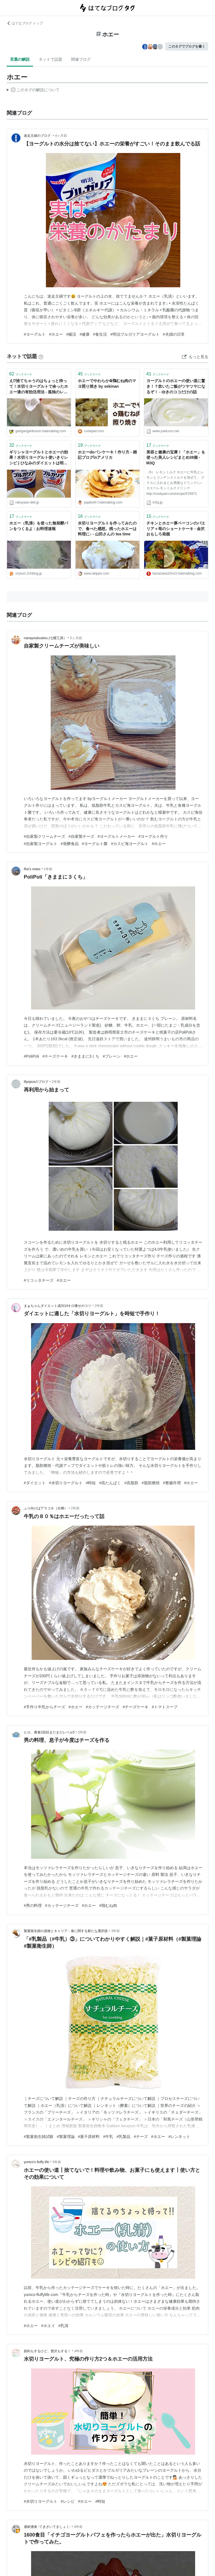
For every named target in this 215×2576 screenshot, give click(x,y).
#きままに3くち (85, 1056)
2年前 (56, 1082)
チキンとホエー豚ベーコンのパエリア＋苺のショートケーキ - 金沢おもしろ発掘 (175, 528)
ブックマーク (20, 373)
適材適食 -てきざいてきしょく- (47, 2527)
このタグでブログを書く (186, 46)
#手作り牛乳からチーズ (44, 1707)
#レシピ (68, 2501)
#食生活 (100, 334)
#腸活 (71, 334)
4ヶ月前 (61, 136)
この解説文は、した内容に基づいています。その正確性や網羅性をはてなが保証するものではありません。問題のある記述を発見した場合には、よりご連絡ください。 (33, 91)
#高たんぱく (110, 1483)
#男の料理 (33, 1905)
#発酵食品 (70, 843)
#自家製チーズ (81, 836)
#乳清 (64, 2325)
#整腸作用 (172, 1483)
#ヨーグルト (35, 334)
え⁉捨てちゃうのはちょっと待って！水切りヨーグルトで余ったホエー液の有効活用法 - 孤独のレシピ (38, 386)
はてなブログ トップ (25, 23)
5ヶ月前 (76, 638)
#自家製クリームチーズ (44, 836)
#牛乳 (108, 2136)
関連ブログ (81, 59)
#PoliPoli (31, 1056)
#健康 (85, 334)
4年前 (78, 2351)
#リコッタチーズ (38, 1280)
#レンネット (179, 2136)
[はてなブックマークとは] (41, 356)
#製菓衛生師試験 (38, 2136)
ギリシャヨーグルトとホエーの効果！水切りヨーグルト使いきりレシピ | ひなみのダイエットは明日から (38, 458)
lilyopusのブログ (36, 1082)
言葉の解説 (20, 59)
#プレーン (112, 1056)
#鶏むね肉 (108, 1905)
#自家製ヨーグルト (40, 843)
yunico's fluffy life (36, 2162)
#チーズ (141, 2136)
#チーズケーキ (55, 1056)
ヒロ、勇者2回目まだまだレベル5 (49, 1732)
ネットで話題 (50, 59)
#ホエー (56, 334)
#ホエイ (48, 2325)
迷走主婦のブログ (38, 136)
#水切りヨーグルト (66, 1483)
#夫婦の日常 (174, 334)
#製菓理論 (66, 2136)
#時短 (91, 1483)
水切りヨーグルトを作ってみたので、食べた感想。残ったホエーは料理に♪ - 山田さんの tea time (107, 528)
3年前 (115, 1931)
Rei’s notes (32, 869)
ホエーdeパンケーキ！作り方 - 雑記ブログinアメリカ (107, 455)
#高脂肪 (131, 1483)
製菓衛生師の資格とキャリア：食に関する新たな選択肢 (66, 1931)
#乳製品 (123, 2136)
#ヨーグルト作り (153, 836)
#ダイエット (35, 1483)
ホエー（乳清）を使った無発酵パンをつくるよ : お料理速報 (38, 526)
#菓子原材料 (89, 2136)
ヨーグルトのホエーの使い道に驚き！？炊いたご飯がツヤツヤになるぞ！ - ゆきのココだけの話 (175, 386)
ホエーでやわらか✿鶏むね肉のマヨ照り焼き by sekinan (107, 383)
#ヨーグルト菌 (95, 843)
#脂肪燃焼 (151, 1483)
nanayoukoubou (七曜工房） (45, 638)
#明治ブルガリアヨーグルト (135, 334)
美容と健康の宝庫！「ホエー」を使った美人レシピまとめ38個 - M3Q (175, 457)
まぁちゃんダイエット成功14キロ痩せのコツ (57, 1306)
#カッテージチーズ (103, 1707)
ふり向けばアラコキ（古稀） (45, 1508)
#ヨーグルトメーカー (116, 836)
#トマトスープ (164, 1707)
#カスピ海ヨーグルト (129, 843)
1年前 (48, 869)
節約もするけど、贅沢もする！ (47, 2351)
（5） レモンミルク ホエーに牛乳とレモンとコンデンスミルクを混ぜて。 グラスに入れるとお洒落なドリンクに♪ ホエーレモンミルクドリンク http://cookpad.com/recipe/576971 (175, 483)
